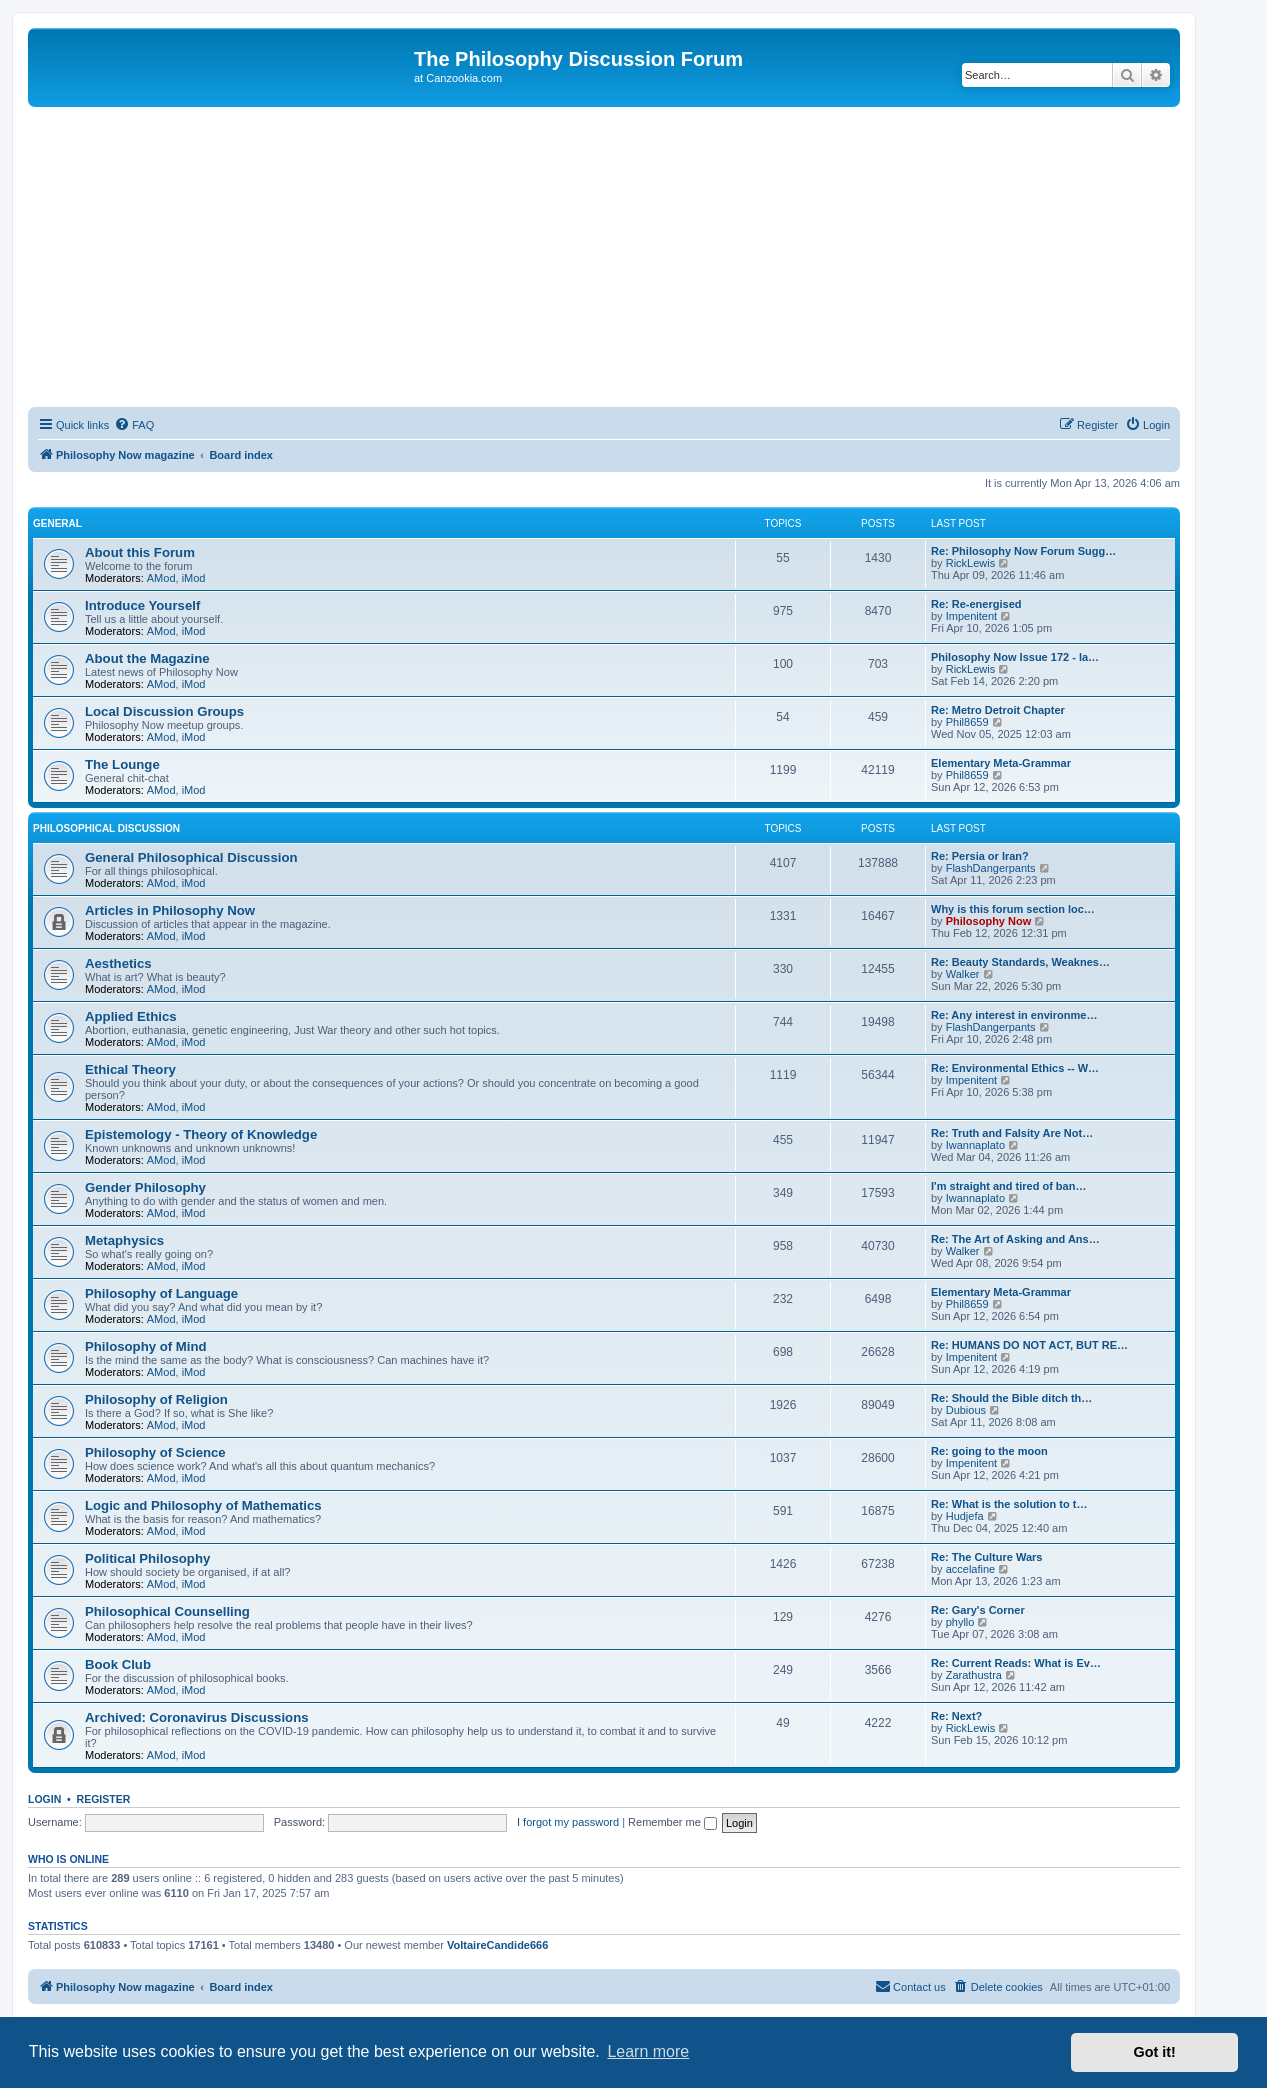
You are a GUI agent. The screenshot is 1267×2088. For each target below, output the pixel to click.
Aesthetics (118, 963)
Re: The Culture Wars (986, 1557)
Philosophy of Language (161, 1293)
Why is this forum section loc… (1013, 909)
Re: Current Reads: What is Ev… (1016, 1663)
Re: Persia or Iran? (980, 856)
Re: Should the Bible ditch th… (1011, 1398)
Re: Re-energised (976, 604)
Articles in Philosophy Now (170, 910)
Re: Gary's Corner (978, 1610)
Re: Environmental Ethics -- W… (1015, 1068)
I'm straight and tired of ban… (1008, 1186)
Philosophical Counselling (167, 1611)
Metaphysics (124, 1240)
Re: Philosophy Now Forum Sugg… (1023, 551)
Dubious (966, 1410)
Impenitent (971, 616)
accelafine (971, 1569)
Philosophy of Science (155, 1452)
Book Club (118, 1664)
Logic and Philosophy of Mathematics (203, 1505)
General (57, 523)
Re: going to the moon (989, 1451)
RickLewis (971, 563)
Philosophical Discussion (106, 828)
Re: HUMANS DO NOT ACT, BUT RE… (1029, 1345)
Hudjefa (965, 1516)
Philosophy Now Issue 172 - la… (1015, 657)
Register (104, 1799)
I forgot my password (568, 1822)
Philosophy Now (989, 921)
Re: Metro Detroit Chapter (998, 710)
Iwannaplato (975, 1145)
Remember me (672, 1822)
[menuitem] (134, 425)
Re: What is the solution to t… (1009, 1504)
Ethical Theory (130, 1069)
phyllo (960, 1622)
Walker (963, 974)
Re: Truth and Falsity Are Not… (1012, 1133)
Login (44, 1799)
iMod (194, 578)
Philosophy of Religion (156, 1399)
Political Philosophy (147, 1558)
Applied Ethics (131, 1016)
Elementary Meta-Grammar (1001, 763)
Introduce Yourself (142, 605)
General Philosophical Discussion (191, 857)
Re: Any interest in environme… (1014, 1015)
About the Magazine (147, 658)
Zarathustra (974, 1675)
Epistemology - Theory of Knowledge (201, 1134)
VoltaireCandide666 (497, 1945)
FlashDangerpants (991, 868)
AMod (161, 578)
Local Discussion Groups (164, 711)
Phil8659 (967, 722)
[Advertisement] (604, 257)
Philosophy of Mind (146, 1346)
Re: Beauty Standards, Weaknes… (1020, 962)
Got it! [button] (1155, 2052)
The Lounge (122, 764)
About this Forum (140, 552)
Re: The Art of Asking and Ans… (1015, 1239)
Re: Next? (956, 1716)
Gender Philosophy (145, 1187)
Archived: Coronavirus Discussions (197, 1717)
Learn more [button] (648, 2051)
